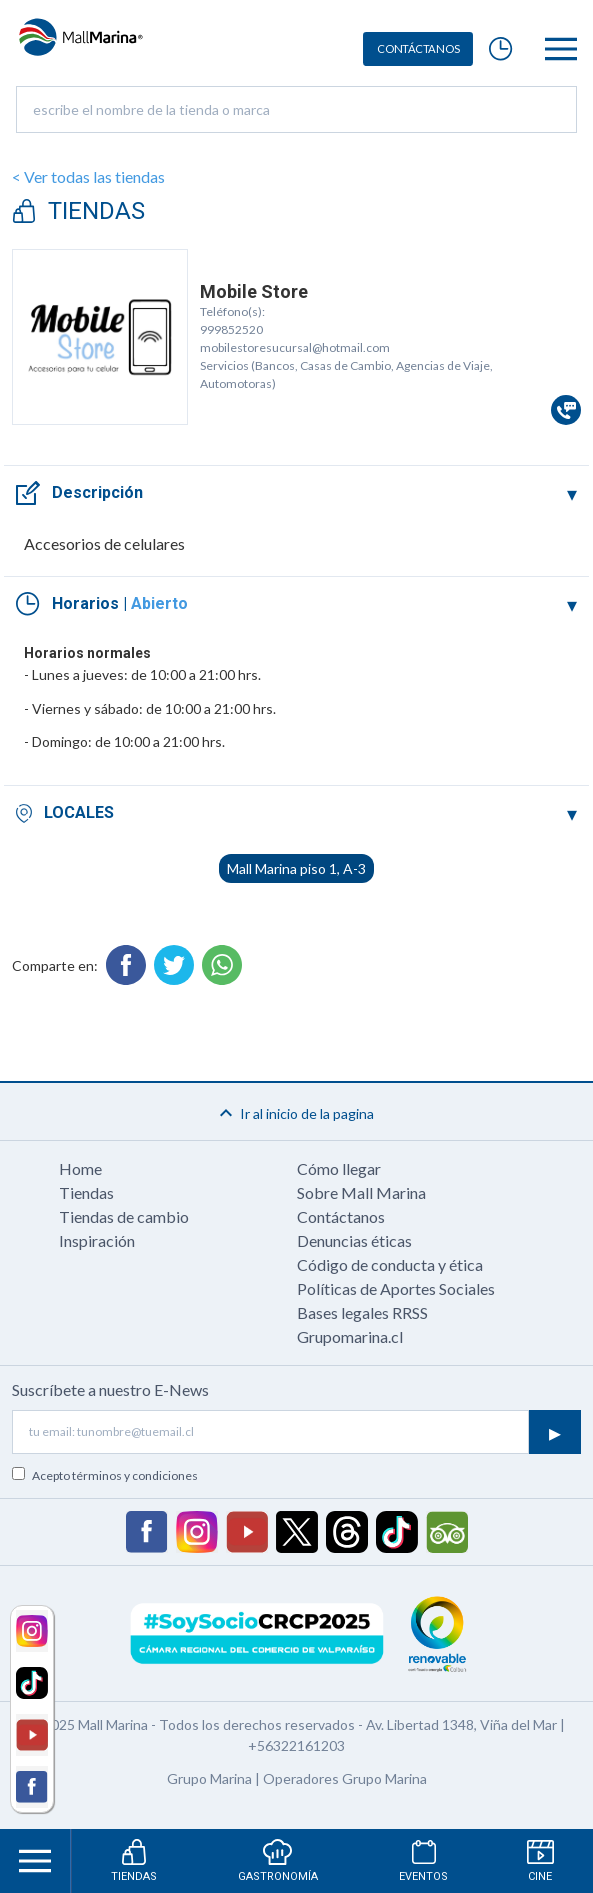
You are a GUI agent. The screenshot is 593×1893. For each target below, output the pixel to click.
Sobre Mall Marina (361, 1192)
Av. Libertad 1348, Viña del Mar (461, 1724)
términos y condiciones (135, 1475)
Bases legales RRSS (362, 1312)
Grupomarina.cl (350, 1336)
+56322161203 (296, 1745)
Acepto (115, 1475)
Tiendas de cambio (124, 1216)
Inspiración (97, 1240)
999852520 (231, 329)
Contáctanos (341, 1216)
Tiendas (86, 1192)
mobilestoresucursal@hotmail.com (295, 347)
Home (80, 1168)
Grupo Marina (209, 1778)
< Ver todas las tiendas (88, 176)
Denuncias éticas (354, 1240)
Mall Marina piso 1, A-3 (296, 868)
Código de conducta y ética (390, 1264)
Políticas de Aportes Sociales (396, 1288)
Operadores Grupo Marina (345, 1778)
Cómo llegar (339, 1168)
